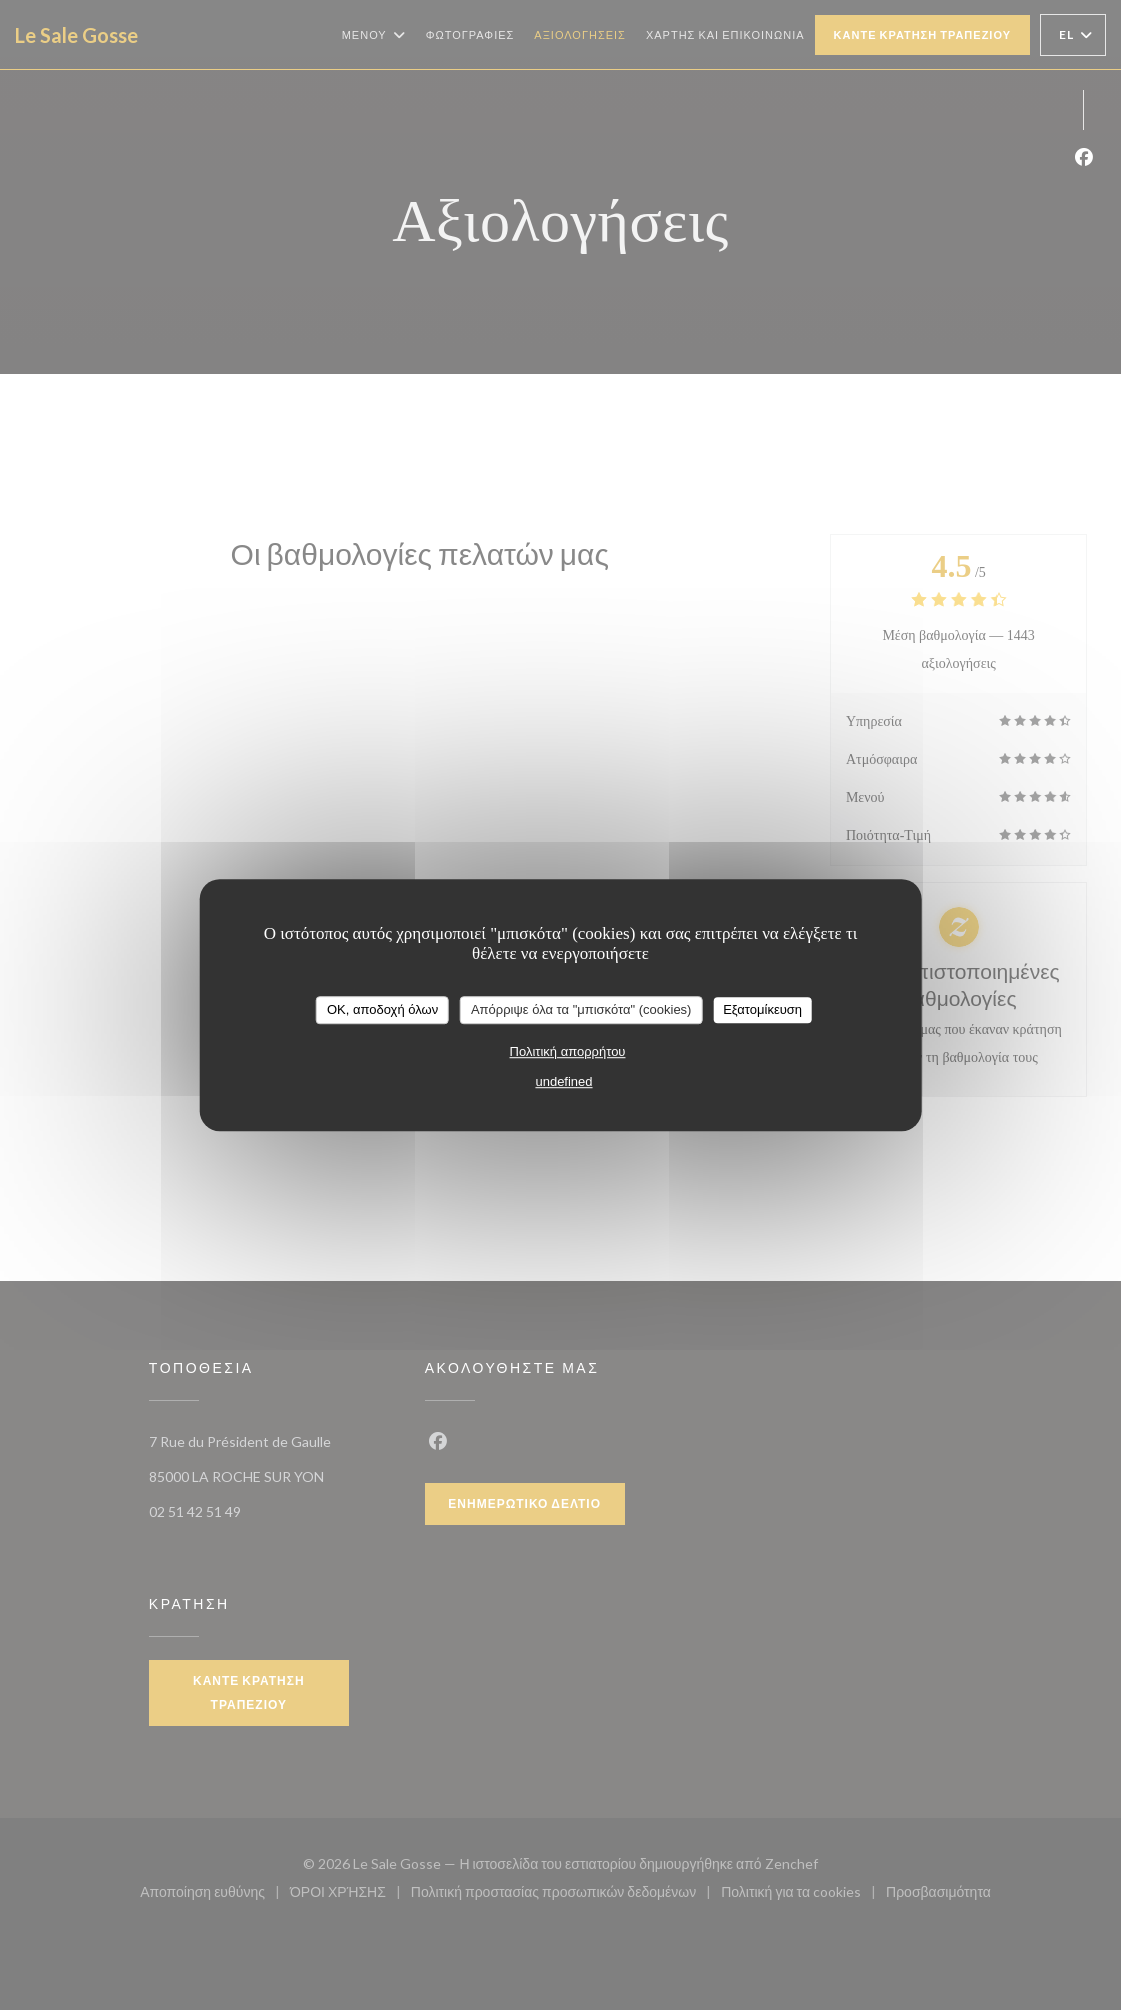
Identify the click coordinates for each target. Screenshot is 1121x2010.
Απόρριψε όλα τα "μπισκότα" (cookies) (581, 1009)
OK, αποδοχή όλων (382, 1009)
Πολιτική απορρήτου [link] (568, 1051)
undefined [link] (563, 1081)
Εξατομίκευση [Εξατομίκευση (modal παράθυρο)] (762, 1009)
